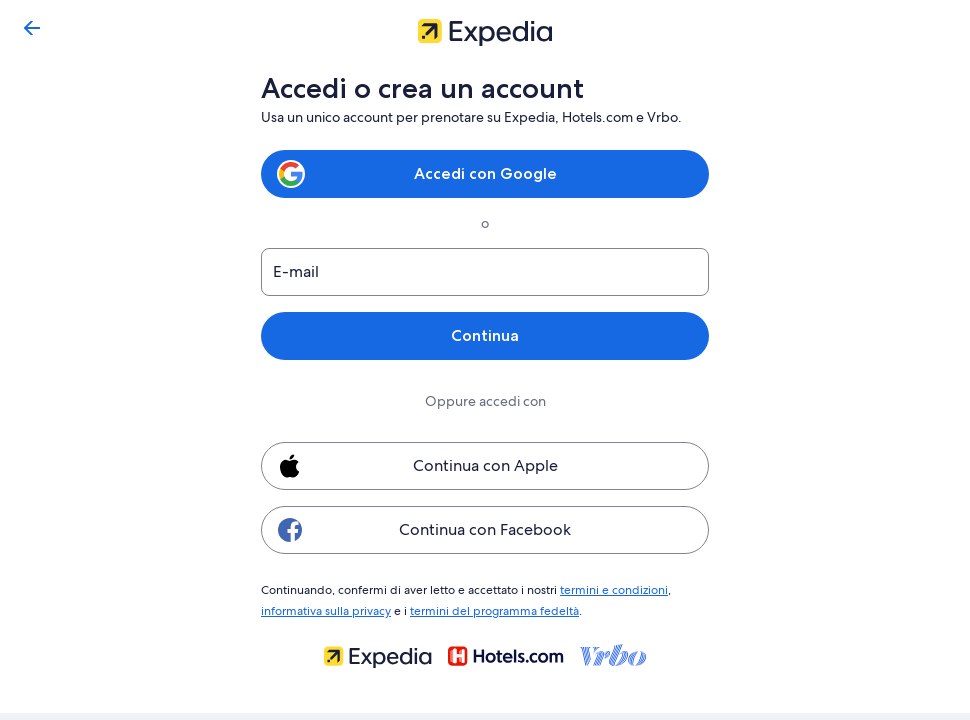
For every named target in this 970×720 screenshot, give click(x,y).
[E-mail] (485, 272)
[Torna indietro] (32, 28)
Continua (485, 335)
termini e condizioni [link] (604, 589)
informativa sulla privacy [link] (326, 608)
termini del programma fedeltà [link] (489, 608)
